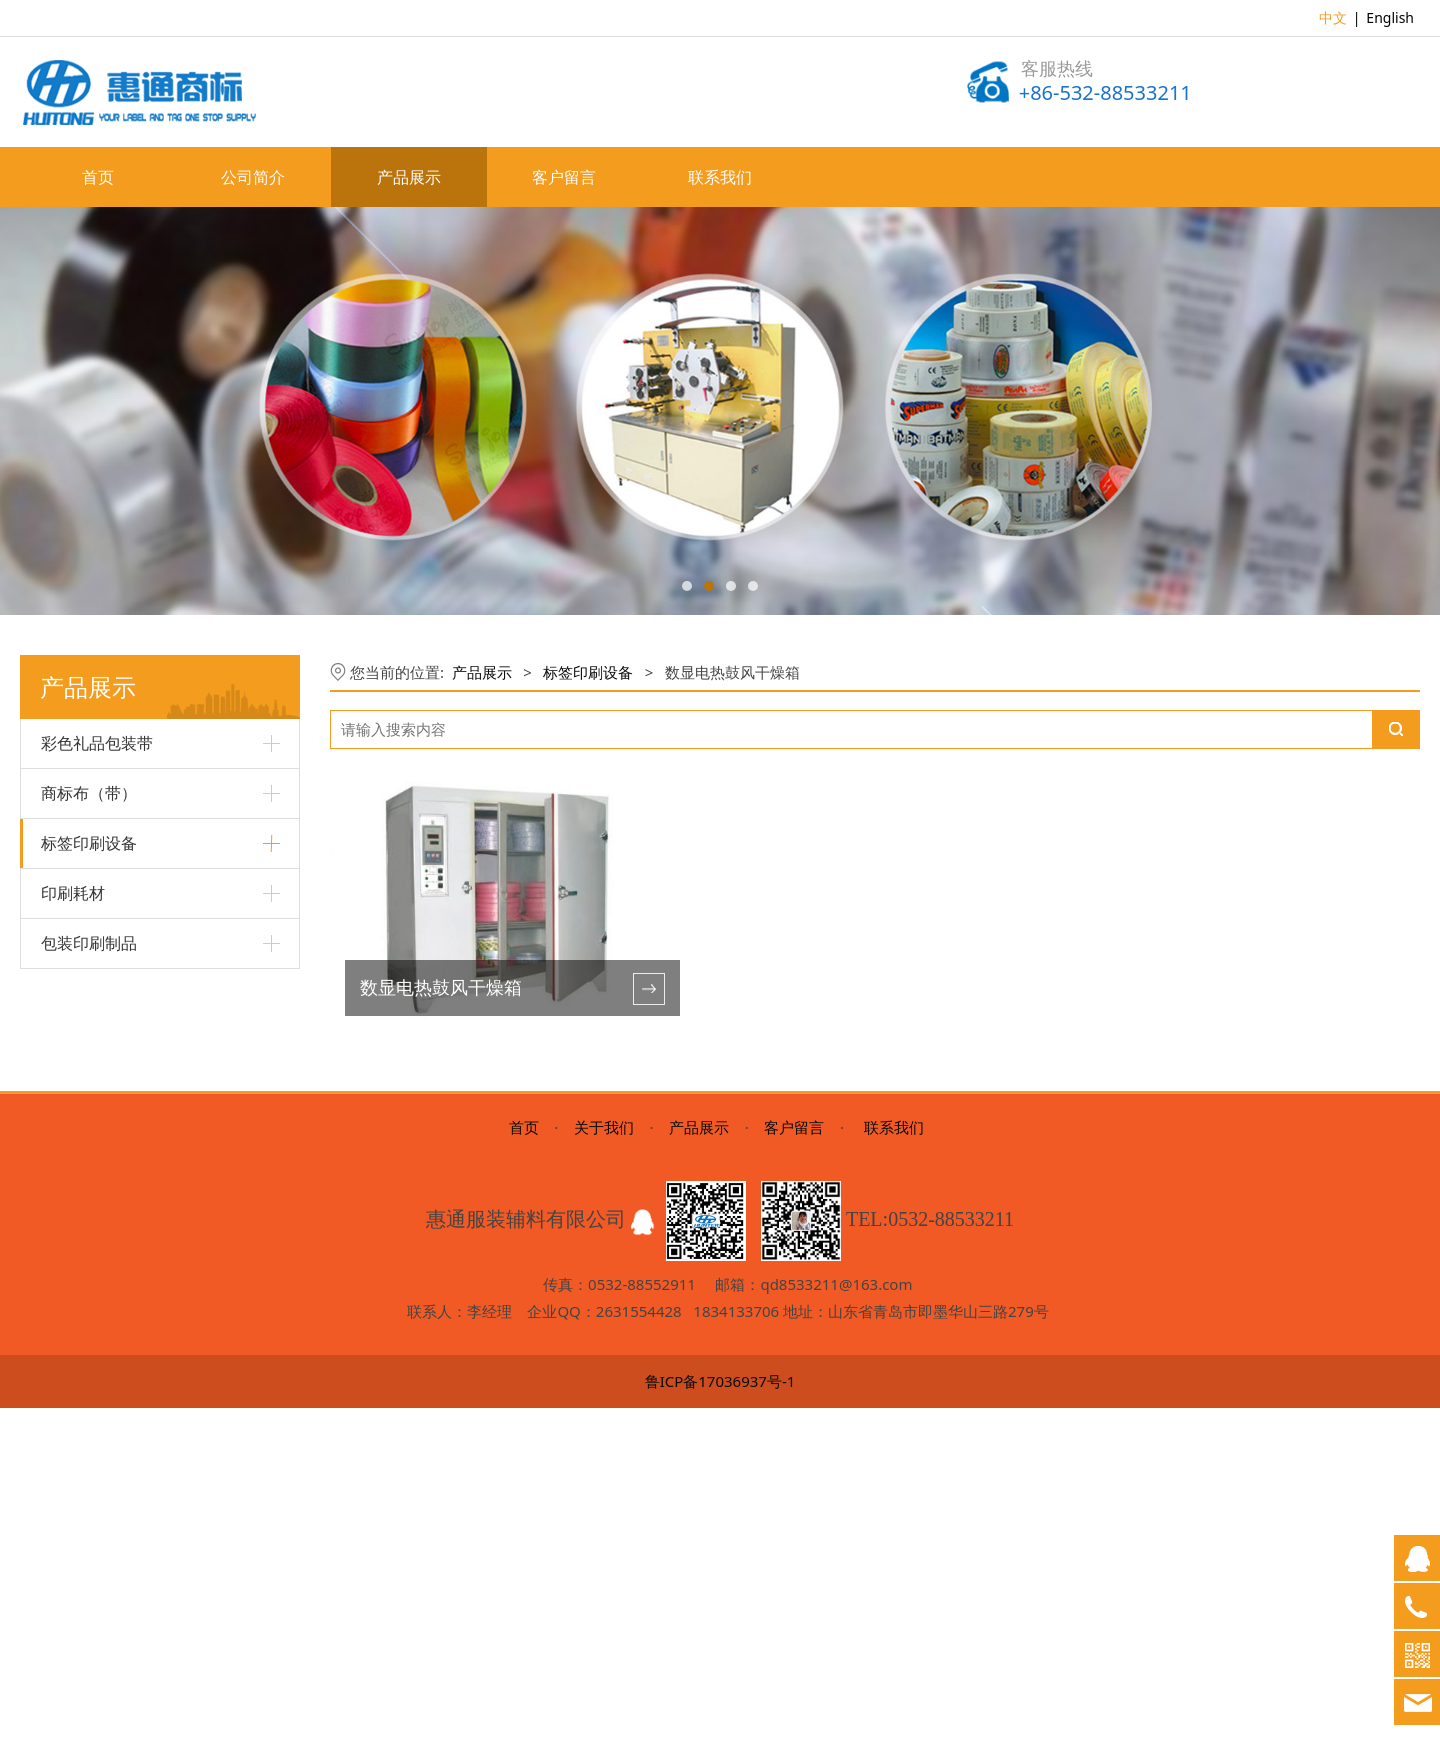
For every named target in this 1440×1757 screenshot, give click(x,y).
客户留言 (564, 177)
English (1390, 17)
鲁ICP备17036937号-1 (720, 1730)
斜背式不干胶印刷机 (104, 1032)
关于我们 (604, 1476)
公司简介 (253, 177)
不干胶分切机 (83, 1203)
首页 (98, 177)
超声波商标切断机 (97, 1066)
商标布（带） (89, 793)
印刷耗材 (73, 1324)
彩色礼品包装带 (97, 743)
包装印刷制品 (89, 1374)
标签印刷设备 (89, 843)
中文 (1333, 17)
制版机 (62, 1271)
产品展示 (409, 177)
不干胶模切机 (83, 1169)
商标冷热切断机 (90, 1237)
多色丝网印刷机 (90, 895)
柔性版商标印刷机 (97, 929)
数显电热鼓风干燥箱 (104, 1100)
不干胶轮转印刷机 (97, 1134)
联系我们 (720, 177)
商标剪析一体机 (90, 963)
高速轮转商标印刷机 (104, 998)
